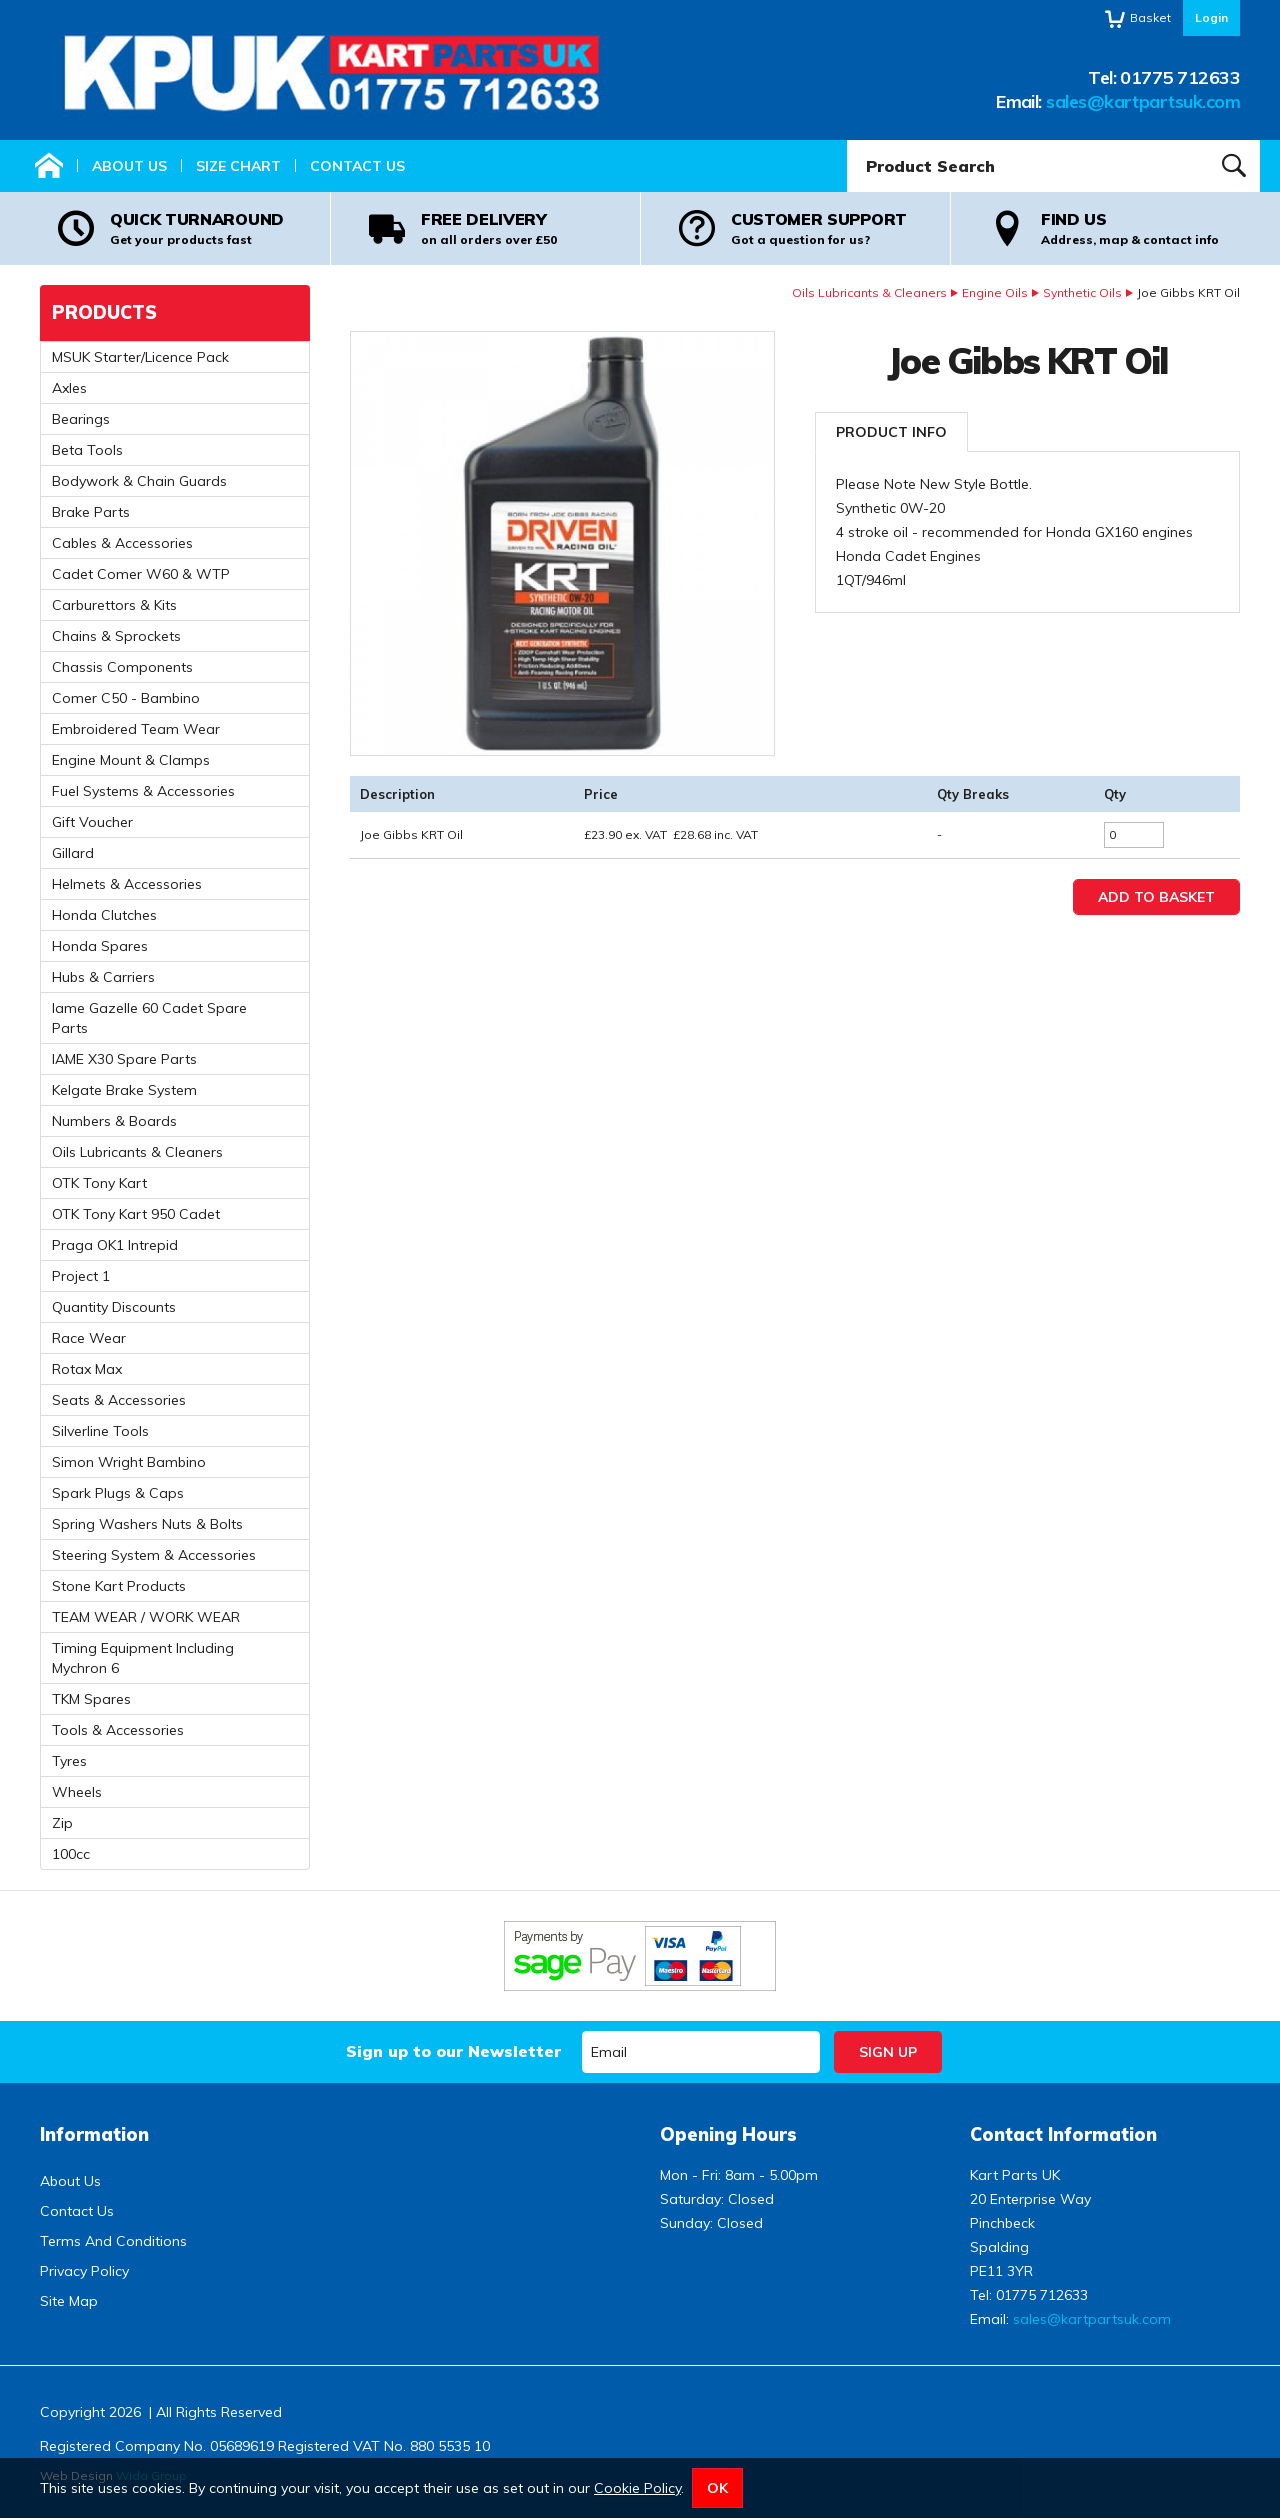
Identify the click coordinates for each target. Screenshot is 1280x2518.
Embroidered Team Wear (136, 729)
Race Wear (89, 1338)
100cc (71, 1854)
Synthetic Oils (1082, 292)
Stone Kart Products (119, 1586)
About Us (129, 166)
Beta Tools (87, 450)
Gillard (73, 853)
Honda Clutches (104, 915)
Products (104, 312)
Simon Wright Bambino (129, 1462)
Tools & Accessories (118, 1730)
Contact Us (357, 166)
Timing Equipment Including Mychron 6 (143, 1658)
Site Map (69, 2301)
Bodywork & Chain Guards (139, 481)
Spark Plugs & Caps (118, 1493)
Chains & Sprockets (116, 636)
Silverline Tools (100, 1431)
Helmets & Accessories (127, 884)
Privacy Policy (84, 2271)
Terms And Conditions (113, 2241)
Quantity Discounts (114, 1307)
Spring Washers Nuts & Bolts (147, 1524)
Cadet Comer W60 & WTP (141, 574)
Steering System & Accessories (154, 1555)
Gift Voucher (92, 822)
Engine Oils (995, 292)
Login (1211, 17)
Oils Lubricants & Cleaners (869, 292)
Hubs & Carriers (103, 977)
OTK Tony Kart (99, 1183)
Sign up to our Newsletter (453, 2051)
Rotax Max (87, 1369)
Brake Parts (91, 512)
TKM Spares (91, 1699)
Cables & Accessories (122, 543)
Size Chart (238, 166)
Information (94, 2134)
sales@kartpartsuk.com (1143, 101)
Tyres (69, 1761)
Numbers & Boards (114, 1121)
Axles (69, 388)
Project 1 (81, 1276)
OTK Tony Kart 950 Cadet (136, 1214)
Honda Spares (100, 946)
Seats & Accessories (119, 1400)
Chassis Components (122, 667)
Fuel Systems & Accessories (143, 791)
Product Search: (847, 140)
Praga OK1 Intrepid (115, 1245)
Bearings (81, 419)
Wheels (77, 1792)
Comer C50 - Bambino (126, 698)
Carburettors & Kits (114, 605)
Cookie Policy (637, 2488)
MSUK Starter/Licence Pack (140, 357)
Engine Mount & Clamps (131, 760)
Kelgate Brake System (124, 1090)
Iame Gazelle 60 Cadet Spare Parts (149, 1018)
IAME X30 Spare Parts (124, 1059)
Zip (62, 1823)
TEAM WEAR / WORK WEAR (146, 1617)
